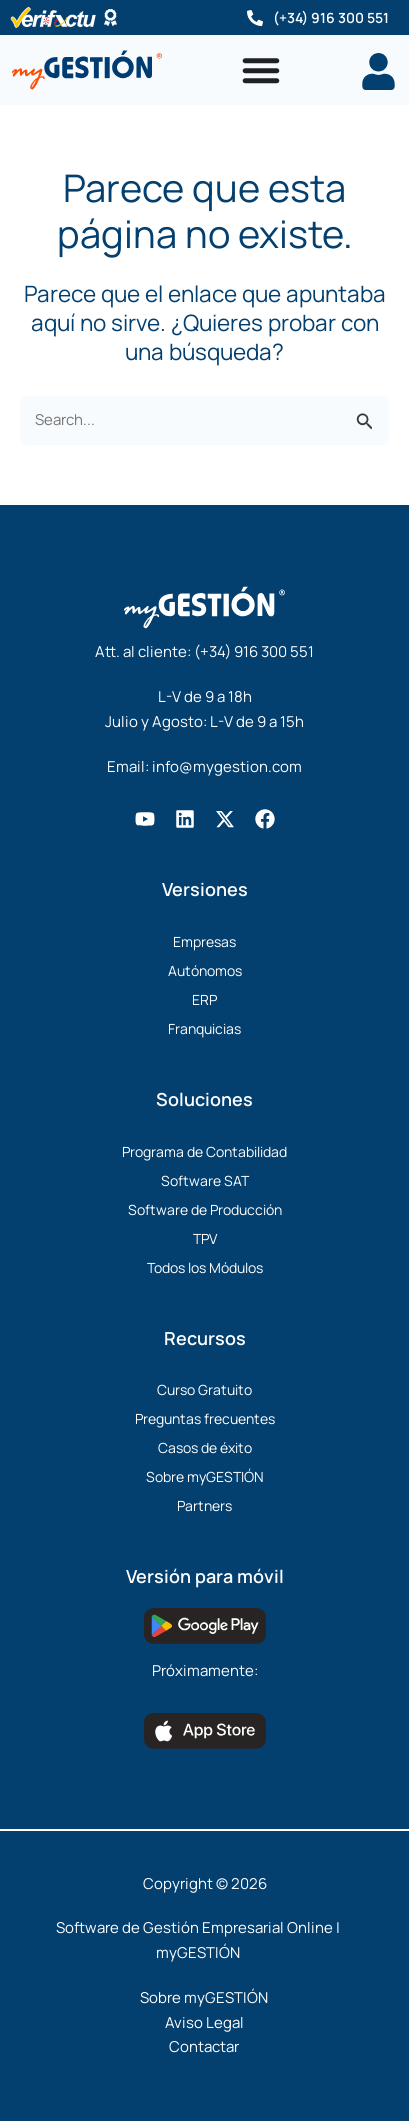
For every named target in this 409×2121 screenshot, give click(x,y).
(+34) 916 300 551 (331, 17)
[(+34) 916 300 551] (255, 18)
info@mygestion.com (227, 766)
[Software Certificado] (110, 17)
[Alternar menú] (261, 70)
